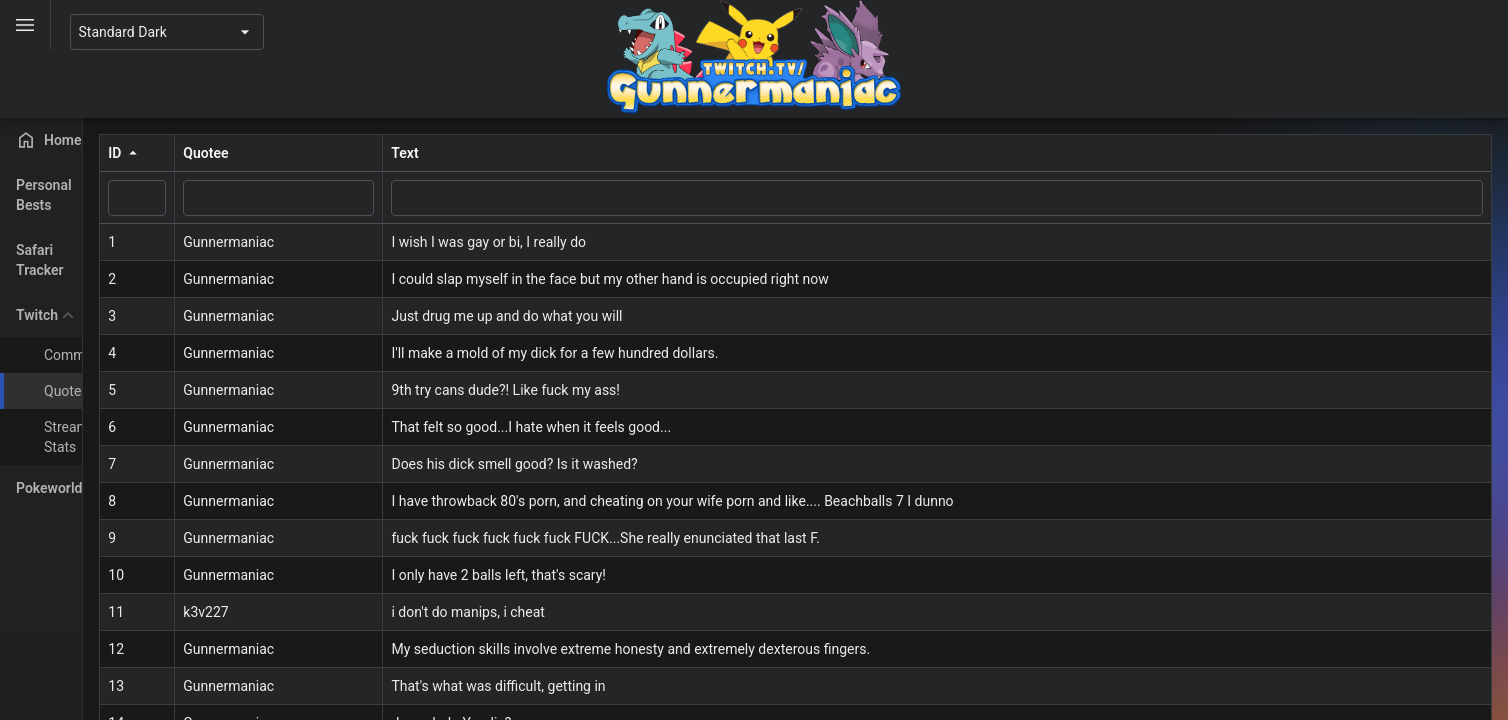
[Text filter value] (1020, 198)
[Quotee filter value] (445, 198)
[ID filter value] (304, 198)
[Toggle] (25, 25)
